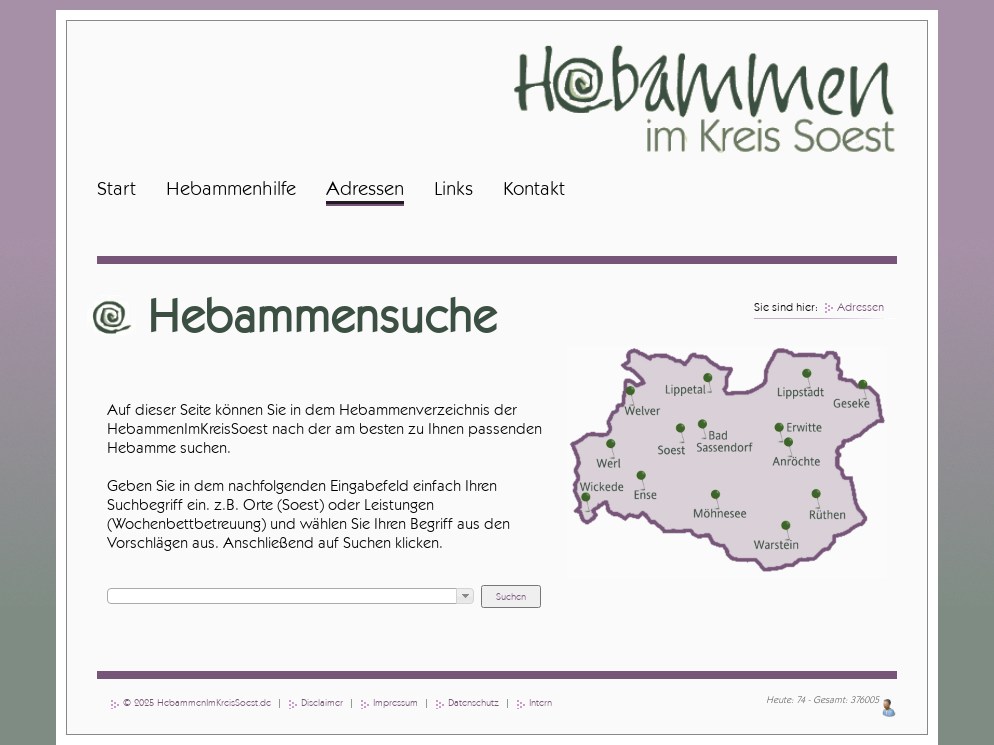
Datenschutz (473, 703)
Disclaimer (322, 703)
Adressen (365, 189)
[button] (465, 596)
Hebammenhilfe (231, 189)
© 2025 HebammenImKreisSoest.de (197, 703)
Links (453, 189)
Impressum (395, 703)
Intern (540, 703)
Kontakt (534, 189)
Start (116, 189)
